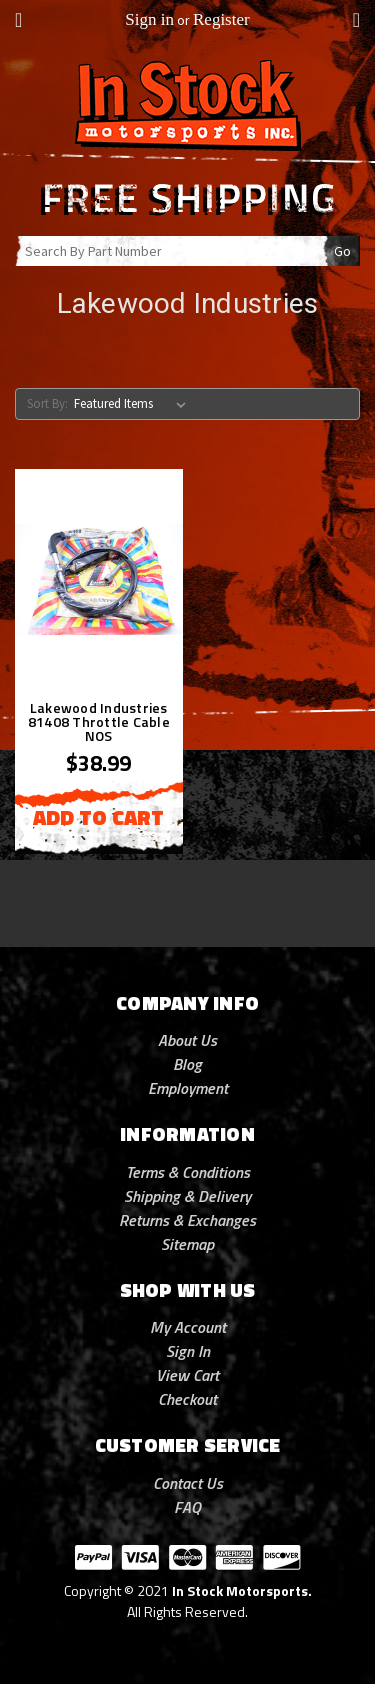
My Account (188, 1327)
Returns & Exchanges (187, 1220)
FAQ (187, 1507)
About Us (187, 1040)
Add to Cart (98, 817)
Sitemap (187, 1244)
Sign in (149, 19)
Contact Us (188, 1483)
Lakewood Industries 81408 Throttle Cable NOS (99, 721)
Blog (187, 1064)
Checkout (187, 1399)
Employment (188, 1088)
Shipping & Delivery (187, 1196)
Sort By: (47, 403)
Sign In (188, 1351)
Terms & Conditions (188, 1172)
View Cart (187, 1375)
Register (221, 19)
